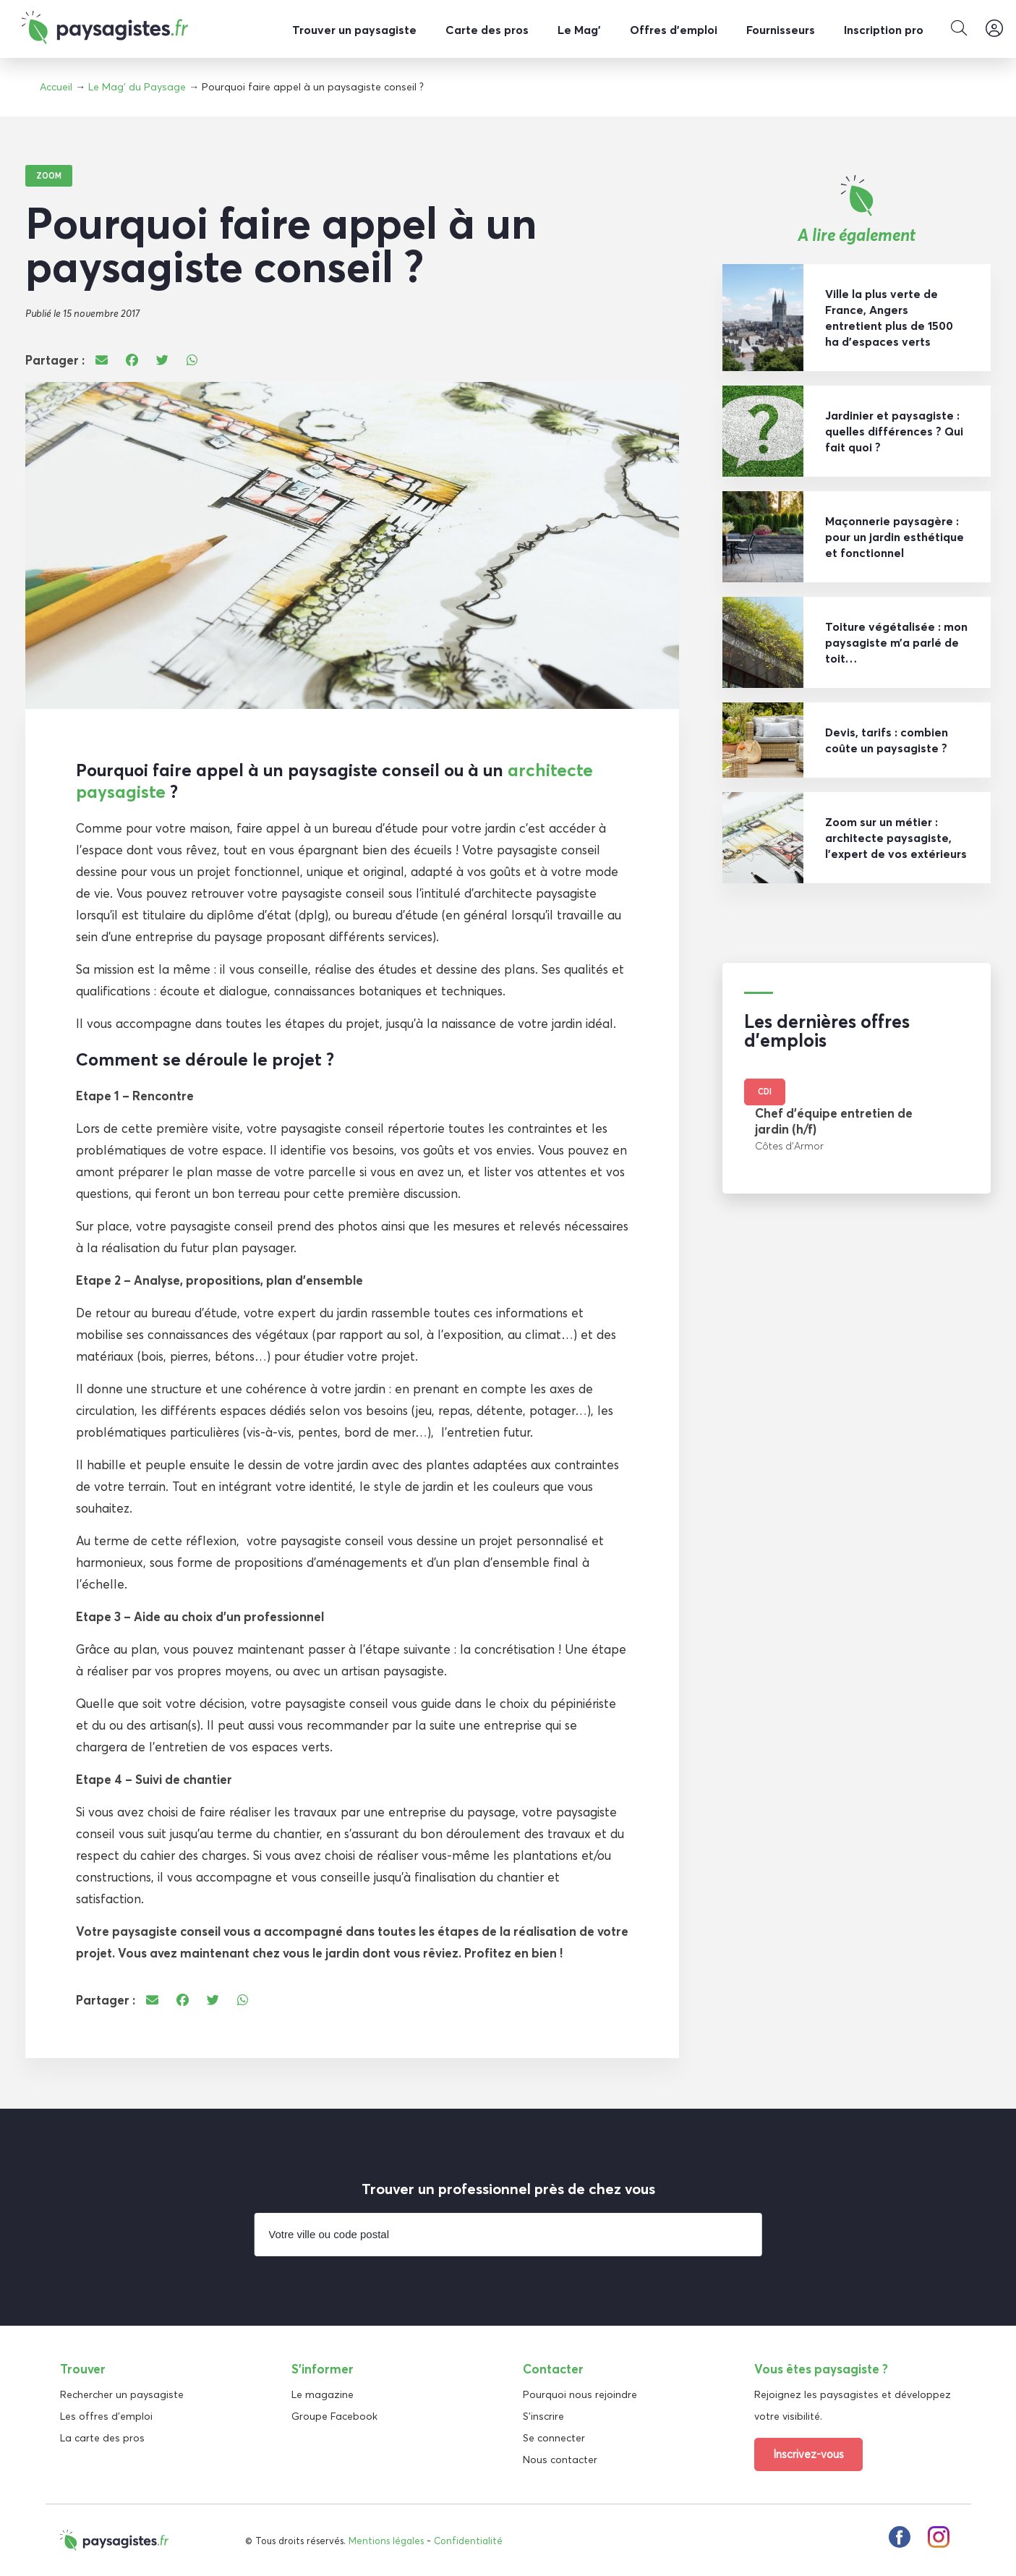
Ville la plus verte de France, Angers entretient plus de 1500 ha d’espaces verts (889, 317)
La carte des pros (102, 2437)
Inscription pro (883, 29)
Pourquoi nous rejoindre (580, 2393)
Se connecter (554, 2437)
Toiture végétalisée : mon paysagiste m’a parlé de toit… (896, 642)
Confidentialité (468, 2540)
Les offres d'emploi (106, 2415)
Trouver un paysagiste (354, 29)
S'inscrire (543, 2415)
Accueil (56, 86)
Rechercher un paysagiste (122, 2393)
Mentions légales (386, 2540)
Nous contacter (560, 2458)
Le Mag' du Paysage (137, 86)
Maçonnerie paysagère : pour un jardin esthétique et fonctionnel (894, 536)
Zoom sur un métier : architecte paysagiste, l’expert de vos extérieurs (896, 837)
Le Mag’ (579, 29)
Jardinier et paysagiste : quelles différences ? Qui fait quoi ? (894, 430)
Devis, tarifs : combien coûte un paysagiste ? (886, 739)
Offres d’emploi (673, 29)
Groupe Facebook (334, 2415)
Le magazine (322, 2393)
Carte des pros (487, 29)
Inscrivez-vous (808, 2453)
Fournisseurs (780, 29)
